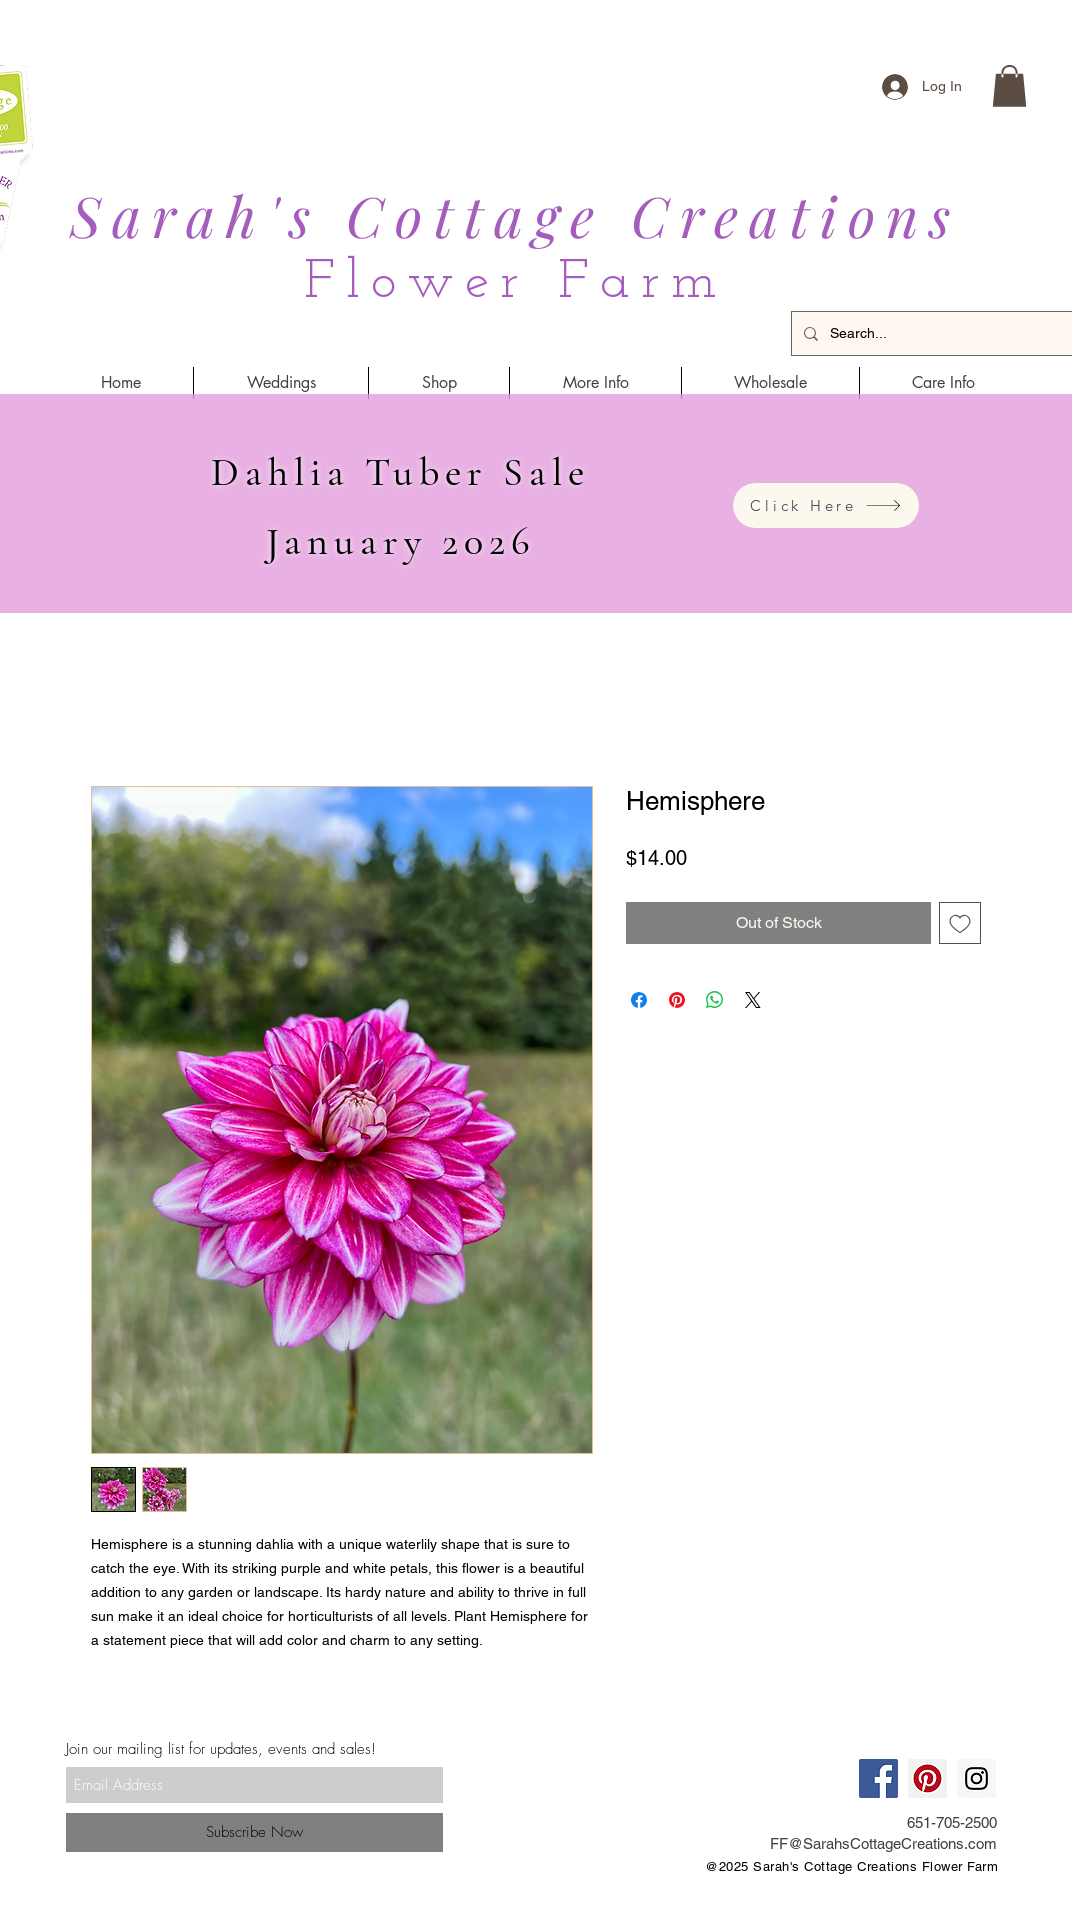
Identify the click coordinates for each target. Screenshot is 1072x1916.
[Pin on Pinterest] (677, 1000)
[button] (1009, 86)
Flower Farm (516, 283)
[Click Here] (826, 505)
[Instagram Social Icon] (976, 1778)
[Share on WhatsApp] (715, 1000)
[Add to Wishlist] (960, 923)
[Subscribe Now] (254, 1832)
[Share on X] (753, 1000)
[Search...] (941, 333)
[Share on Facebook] (639, 1000)
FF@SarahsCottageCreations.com (883, 1843)
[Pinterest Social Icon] (927, 1778)
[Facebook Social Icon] (878, 1778)
